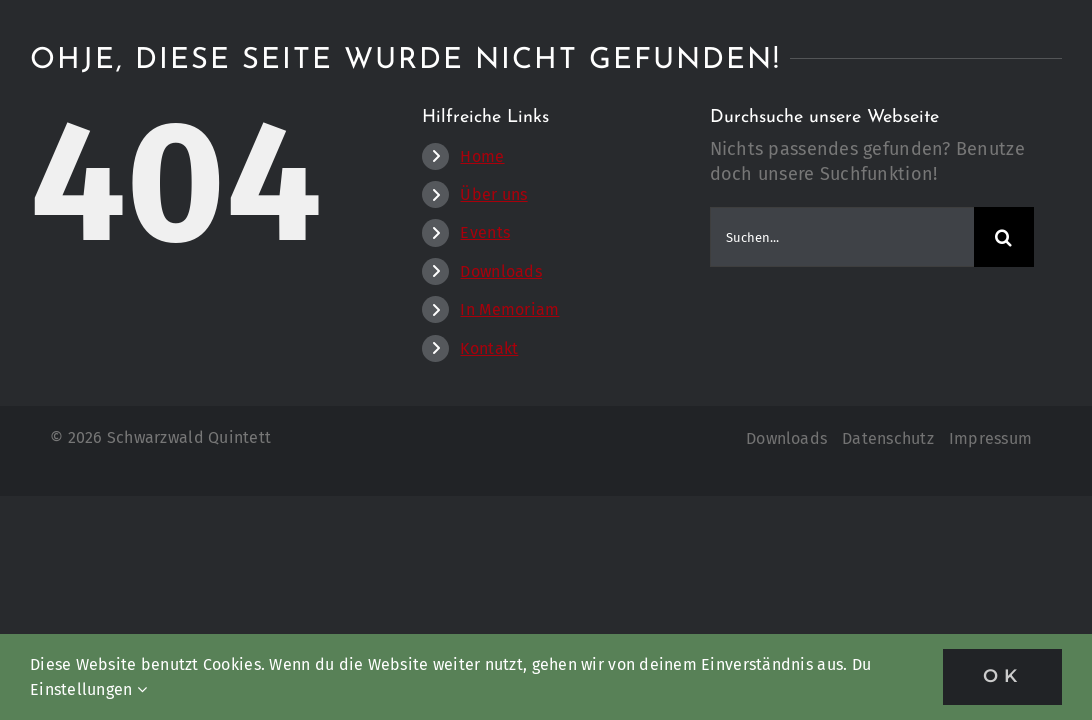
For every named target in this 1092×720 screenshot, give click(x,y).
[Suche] (1004, 237)
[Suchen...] (842, 237)
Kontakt (489, 348)
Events (485, 232)
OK (1002, 676)
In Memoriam (509, 309)
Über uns (493, 194)
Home (482, 156)
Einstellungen (88, 689)
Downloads (500, 271)
